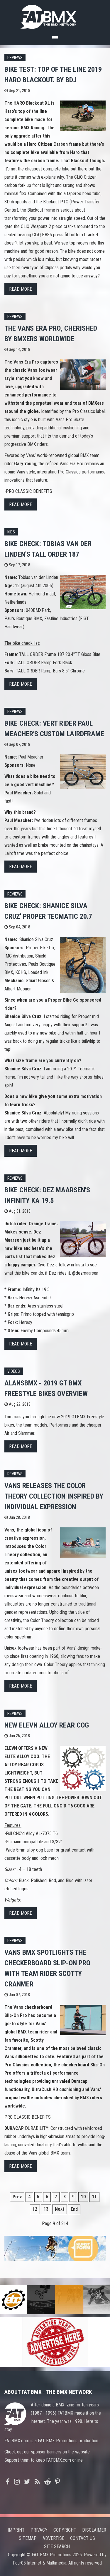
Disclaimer (94, 2530)
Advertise (53, 2538)
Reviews (15, 57)
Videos (13, 1371)
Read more (20, 289)
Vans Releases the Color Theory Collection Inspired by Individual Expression (53, 1496)
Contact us (82, 2538)
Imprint (16, 2530)
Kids (11, 532)
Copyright (64, 2530)
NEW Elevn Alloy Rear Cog (46, 1725)
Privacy (39, 2530)
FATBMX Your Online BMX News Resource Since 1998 (55, 15)
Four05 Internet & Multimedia (39, 2563)
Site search (57, 2546)
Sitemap (28, 2538)
